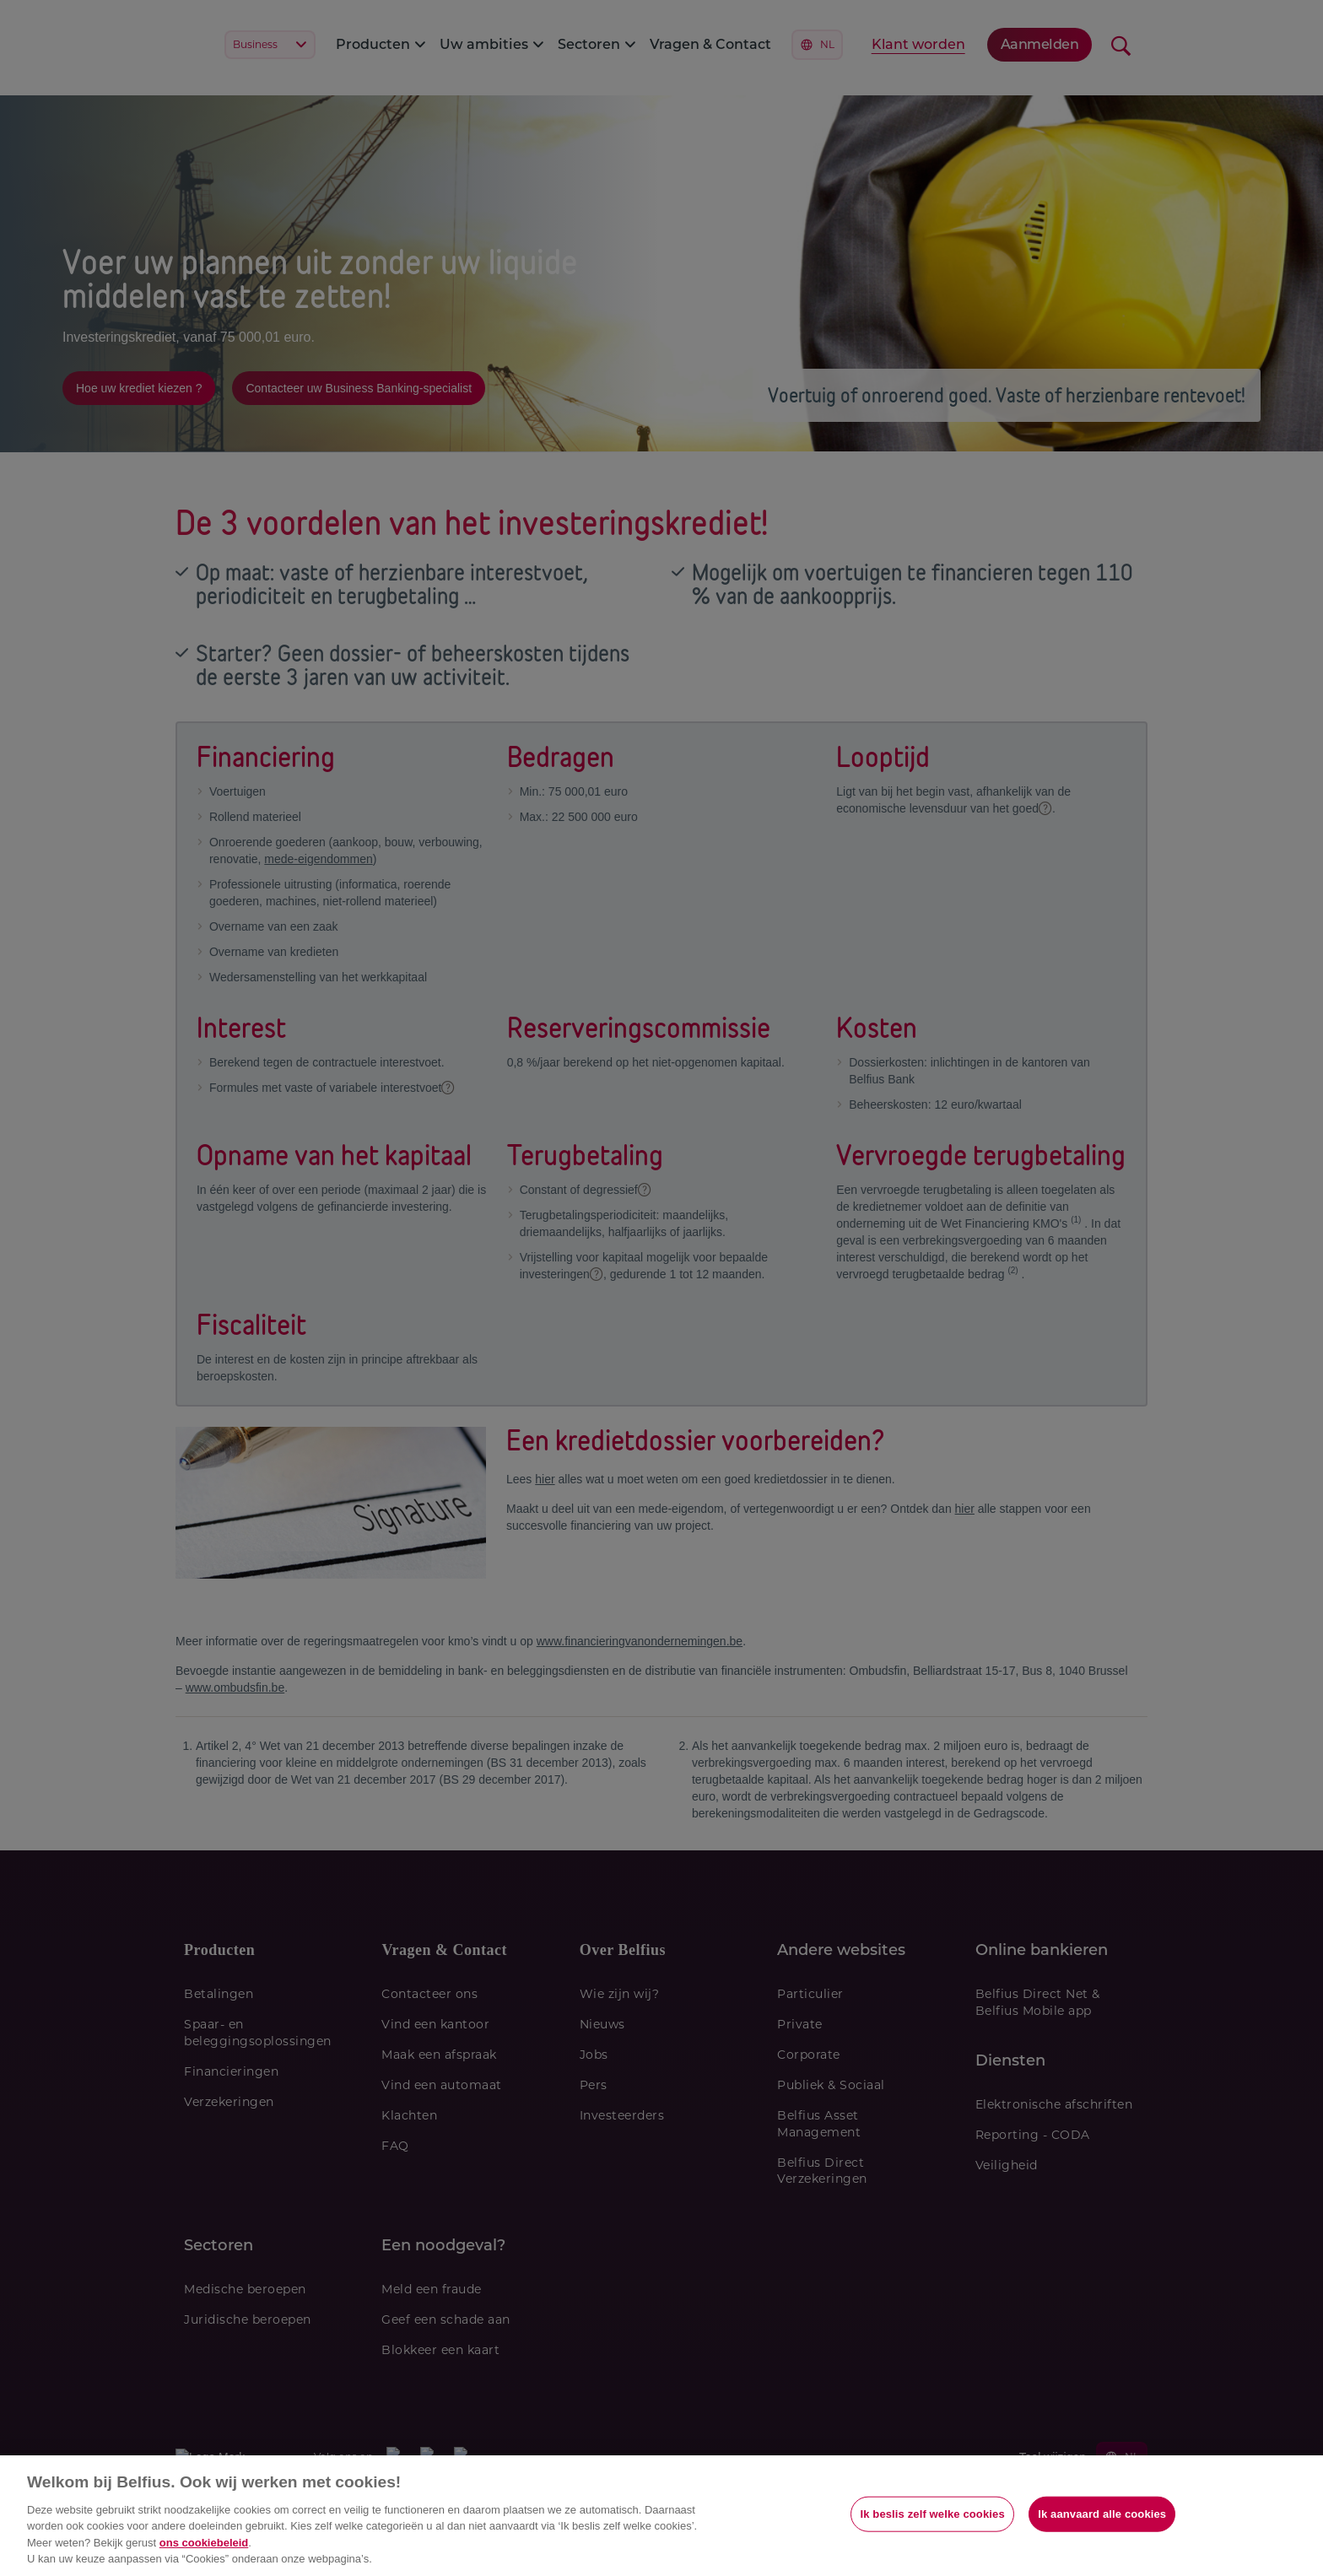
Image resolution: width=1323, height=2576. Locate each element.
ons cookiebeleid (203, 2542)
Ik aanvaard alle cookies (1102, 2514)
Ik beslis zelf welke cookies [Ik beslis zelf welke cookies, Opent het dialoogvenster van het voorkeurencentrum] (932, 2514)
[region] (661, 2515)
